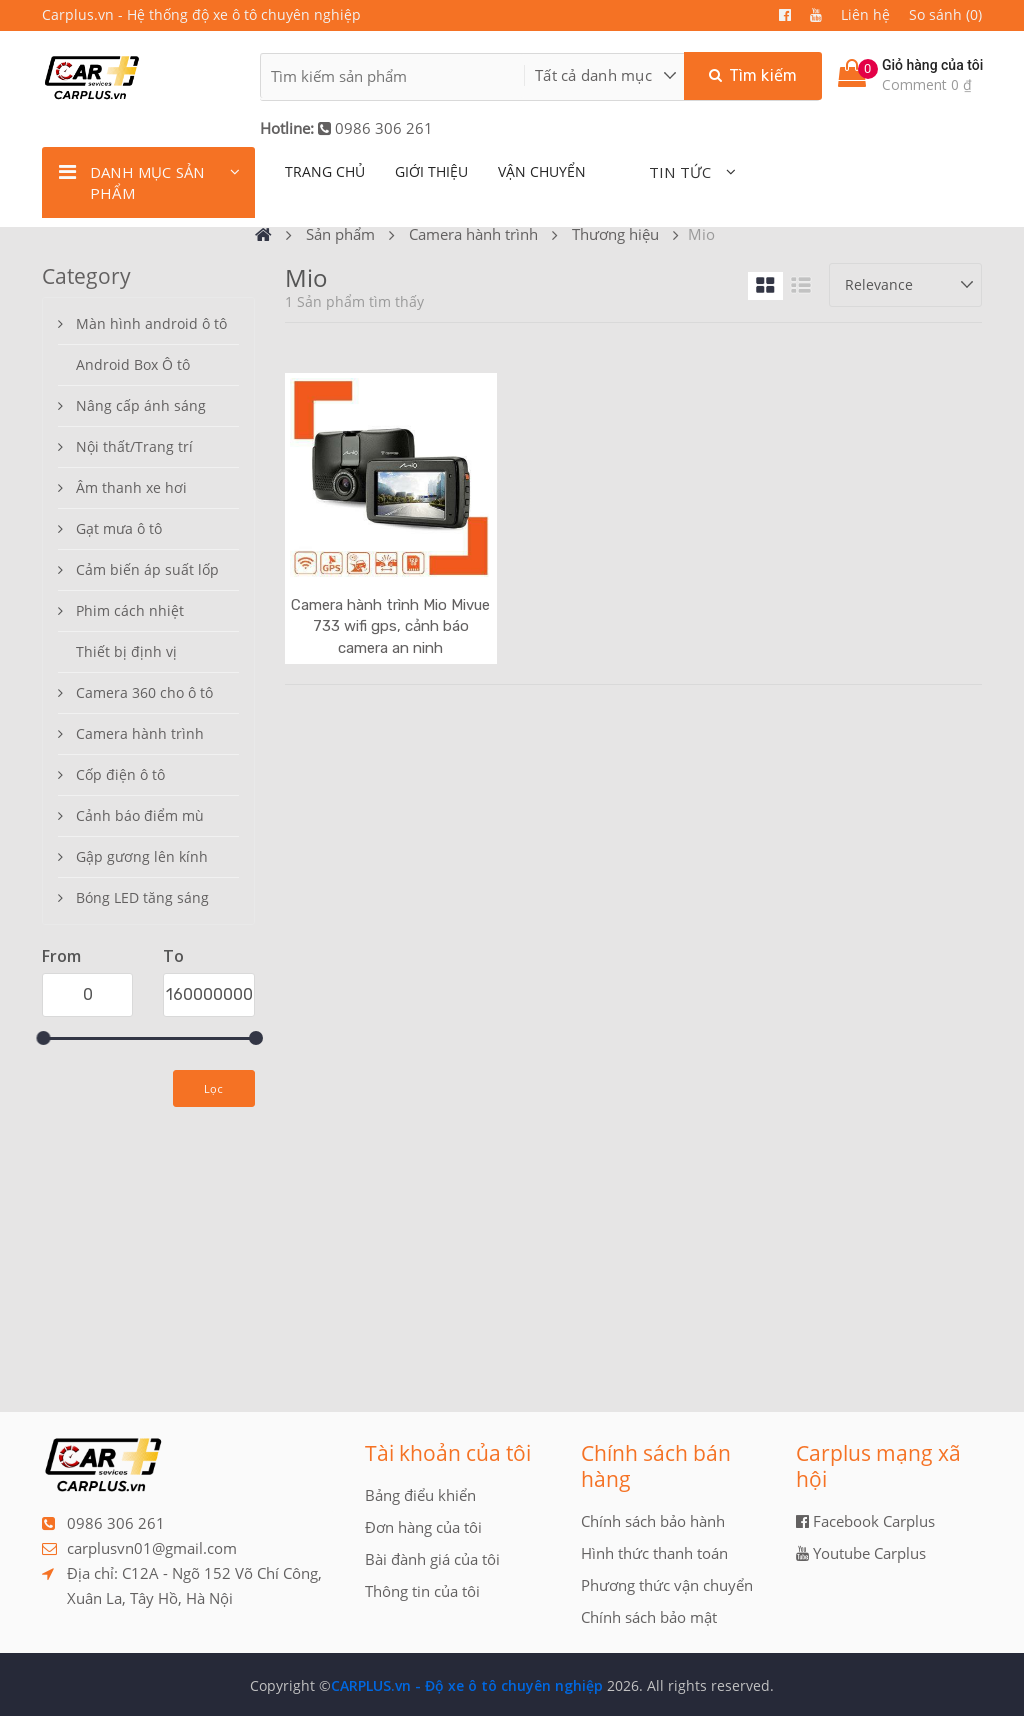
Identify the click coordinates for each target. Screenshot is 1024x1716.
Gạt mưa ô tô (119, 528)
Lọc (214, 1088)
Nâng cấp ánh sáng (141, 405)
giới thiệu (431, 171)
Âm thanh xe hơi (131, 487)
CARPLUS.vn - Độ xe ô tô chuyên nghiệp (467, 1685)
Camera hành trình (473, 234)
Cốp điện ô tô (120, 774)
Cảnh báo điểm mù (140, 815)
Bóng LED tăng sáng (142, 897)
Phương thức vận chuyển (667, 1585)
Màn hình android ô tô (151, 323)
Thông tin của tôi (422, 1591)
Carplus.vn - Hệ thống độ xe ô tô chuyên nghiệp (201, 14)
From (61, 956)
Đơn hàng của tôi (423, 1527)
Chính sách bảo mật (649, 1617)
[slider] (43, 1038)
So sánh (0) (945, 14)
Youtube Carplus (861, 1553)
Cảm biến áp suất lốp (147, 569)
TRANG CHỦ (325, 171)
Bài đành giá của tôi (432, 1559)
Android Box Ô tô (133, 364)
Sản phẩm (340, 234)
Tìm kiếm (753, 75)
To (173, 956)
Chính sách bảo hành (653, 1521)
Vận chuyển (542, 171)
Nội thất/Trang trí (134, 446)
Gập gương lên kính (142, 856)
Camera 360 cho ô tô (144, 692)
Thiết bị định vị (126, 651)
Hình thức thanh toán (654, 1553)
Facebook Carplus (865, 1521)
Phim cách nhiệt (130, 610)
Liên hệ (865, 14)
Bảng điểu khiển (420, 1495)
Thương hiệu (615, 234)
